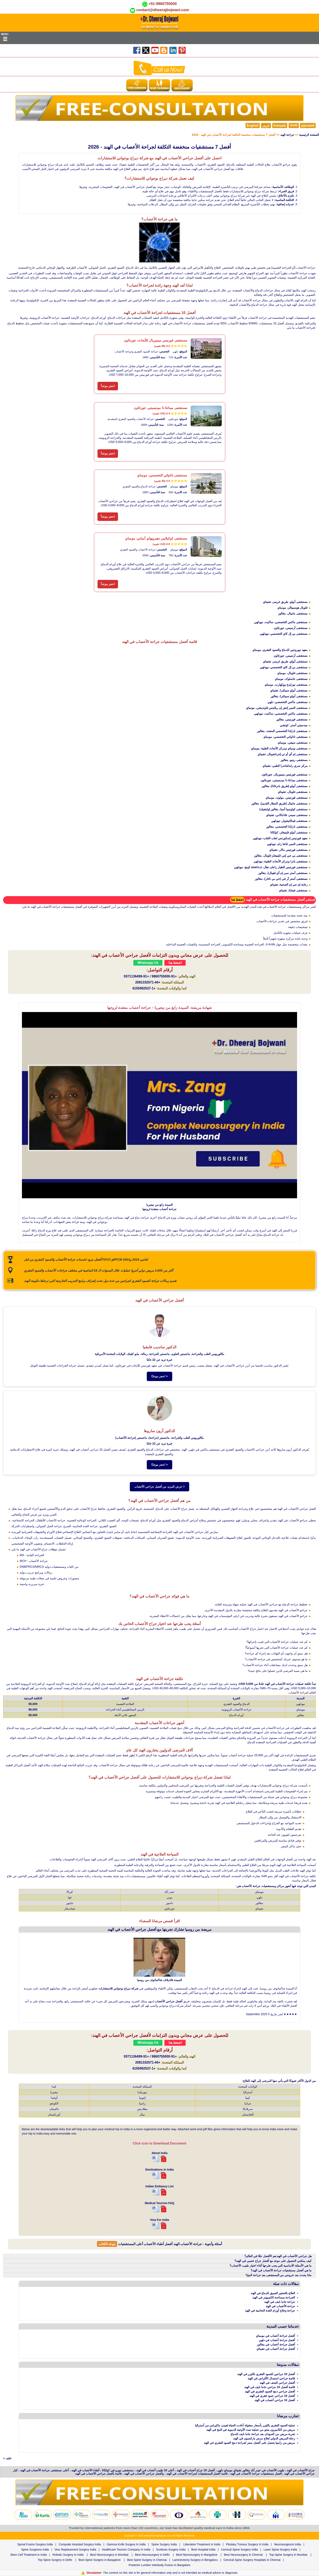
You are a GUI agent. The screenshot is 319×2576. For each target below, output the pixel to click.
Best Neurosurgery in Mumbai (109, 2554)
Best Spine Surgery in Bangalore (100, 2560)
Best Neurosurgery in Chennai (243, 2554)
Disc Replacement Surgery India (75, 2549)
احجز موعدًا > (159, 1376)
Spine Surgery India (164, 2544)
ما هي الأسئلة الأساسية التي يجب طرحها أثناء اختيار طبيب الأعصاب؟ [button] (271, 2265)
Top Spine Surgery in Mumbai (288, 2554)
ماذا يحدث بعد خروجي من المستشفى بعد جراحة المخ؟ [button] (279, 2275)
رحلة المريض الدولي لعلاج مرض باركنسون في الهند (264, 2438)
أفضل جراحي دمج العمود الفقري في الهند (270, 2391)
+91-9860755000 (162, 4)
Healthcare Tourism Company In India (126, 2549)
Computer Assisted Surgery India (80, 2544)
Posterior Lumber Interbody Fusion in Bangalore (159, 2565)
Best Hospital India (203, 2549)
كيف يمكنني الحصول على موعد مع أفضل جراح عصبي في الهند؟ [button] (273, 2260)
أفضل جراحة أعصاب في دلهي (277, 2340)
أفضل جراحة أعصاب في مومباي (275, 2335)
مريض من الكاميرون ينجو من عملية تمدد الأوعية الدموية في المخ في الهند (250, 2429)
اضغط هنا (237, 899)
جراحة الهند (287, 134)
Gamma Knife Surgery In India (126, 2544)
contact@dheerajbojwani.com (162, 10)
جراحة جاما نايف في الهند (279, 2301)
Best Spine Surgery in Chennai (147, 2560)
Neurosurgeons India (287, 2544)
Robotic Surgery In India (67, 2554)
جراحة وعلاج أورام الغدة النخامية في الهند (270, 2310)
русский (307, 125)
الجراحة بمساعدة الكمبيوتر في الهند (273, 2297)
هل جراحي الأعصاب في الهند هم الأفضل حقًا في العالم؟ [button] (278, 2256)
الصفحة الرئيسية (309, 134)
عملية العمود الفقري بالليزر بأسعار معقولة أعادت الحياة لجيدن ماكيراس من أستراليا (245, 2425)
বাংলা (294, 125)
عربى (266, 125)
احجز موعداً (108, 386)
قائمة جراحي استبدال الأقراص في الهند (271, 2378)
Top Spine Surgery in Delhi (55, 2560)
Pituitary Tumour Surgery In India (247, 2544)
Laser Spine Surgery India (280, 2549)
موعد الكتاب (107, 2244)
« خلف (7, 2458)
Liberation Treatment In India (201, 2544)
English (253, 125)
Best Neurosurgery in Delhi (152, 2554)
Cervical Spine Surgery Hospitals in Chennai (252, 2560)
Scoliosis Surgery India (170, 2549)
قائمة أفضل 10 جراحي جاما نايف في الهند (269, 2387)
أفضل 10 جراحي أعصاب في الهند (274, 2400)
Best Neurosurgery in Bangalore (196, 2554)
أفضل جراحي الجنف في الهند (277, 2382)
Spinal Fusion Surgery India (35, 2544)
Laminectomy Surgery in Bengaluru (195, 2560)
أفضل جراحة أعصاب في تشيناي (275, 2348)
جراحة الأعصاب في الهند (280, 2306)
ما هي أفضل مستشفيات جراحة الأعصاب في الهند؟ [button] (281, 2270)
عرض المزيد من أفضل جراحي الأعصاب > (159, 1486)
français (279, 125)
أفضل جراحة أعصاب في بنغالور (276, 2344)
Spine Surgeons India (35, 2549)
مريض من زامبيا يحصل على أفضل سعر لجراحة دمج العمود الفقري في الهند (249, 2442)
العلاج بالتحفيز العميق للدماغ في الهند (273, 2293)
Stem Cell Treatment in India (28, 2554)
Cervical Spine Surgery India (239, 2549)
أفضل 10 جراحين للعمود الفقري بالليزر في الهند (266, 2374)
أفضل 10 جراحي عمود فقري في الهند (272, 2395)
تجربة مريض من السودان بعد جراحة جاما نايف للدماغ (263, 2434)
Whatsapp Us (147, 962)
